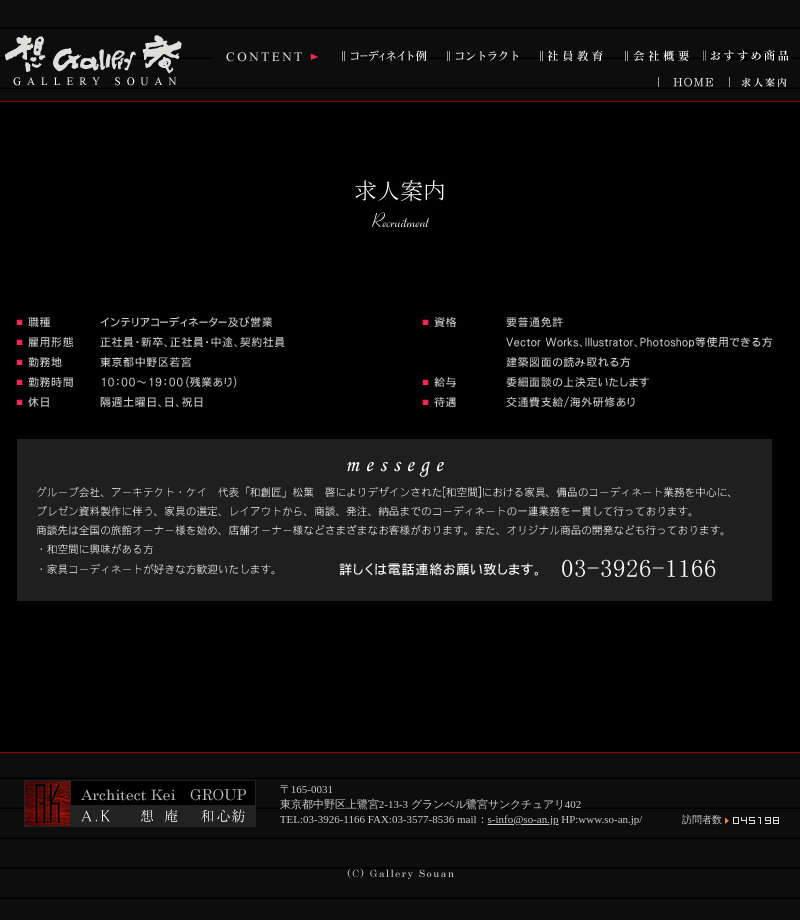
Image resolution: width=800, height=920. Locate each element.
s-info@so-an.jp (523, 819)
